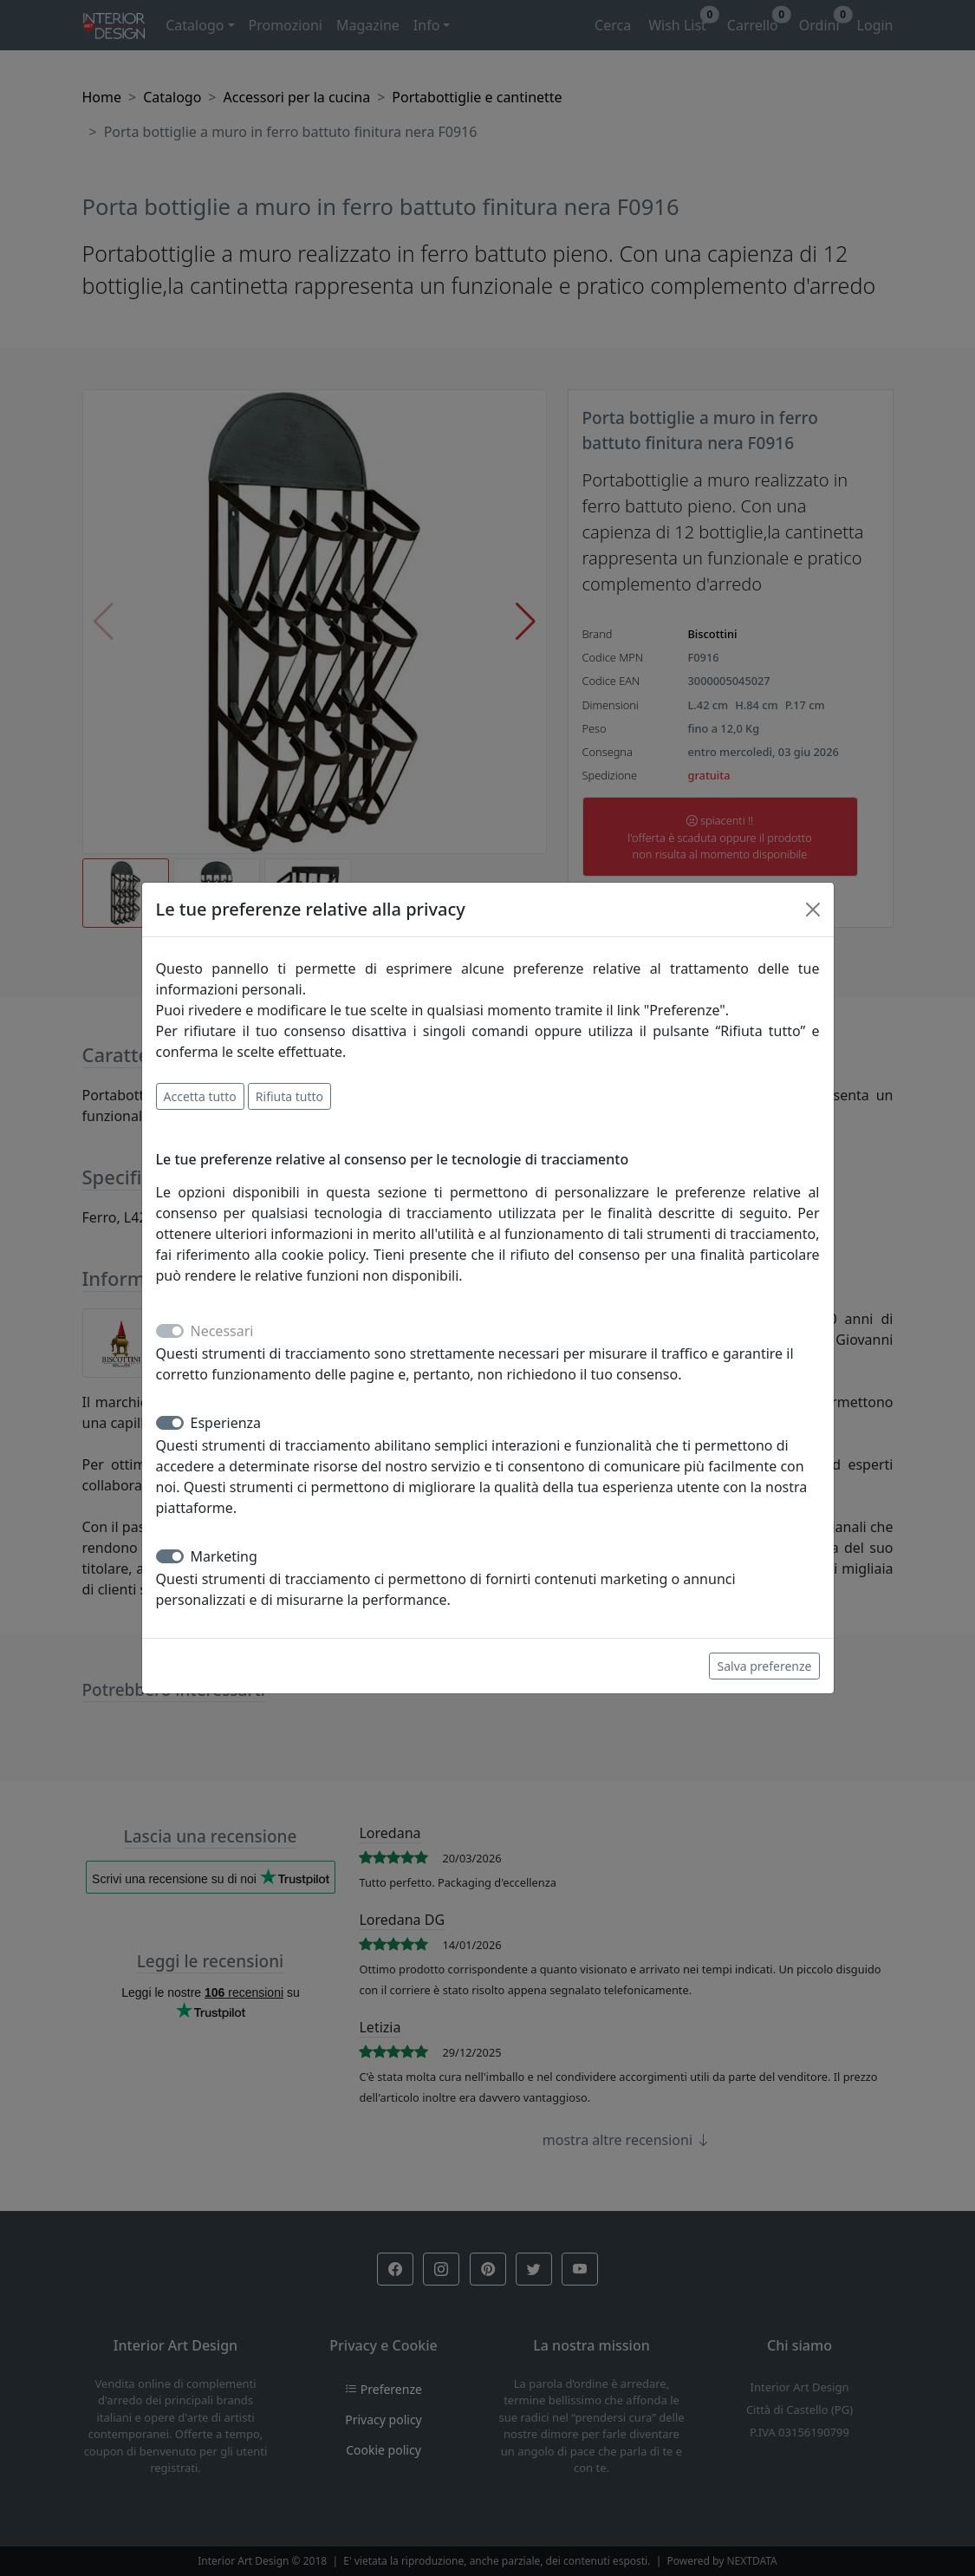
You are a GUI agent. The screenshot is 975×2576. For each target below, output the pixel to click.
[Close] (813, 909)
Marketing (224, 1556)
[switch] (170, 1423)
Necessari (222, 1330)
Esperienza (226, 1422)
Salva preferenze (764, 1666)
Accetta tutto (200, 1096)
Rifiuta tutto (289, 1096)
